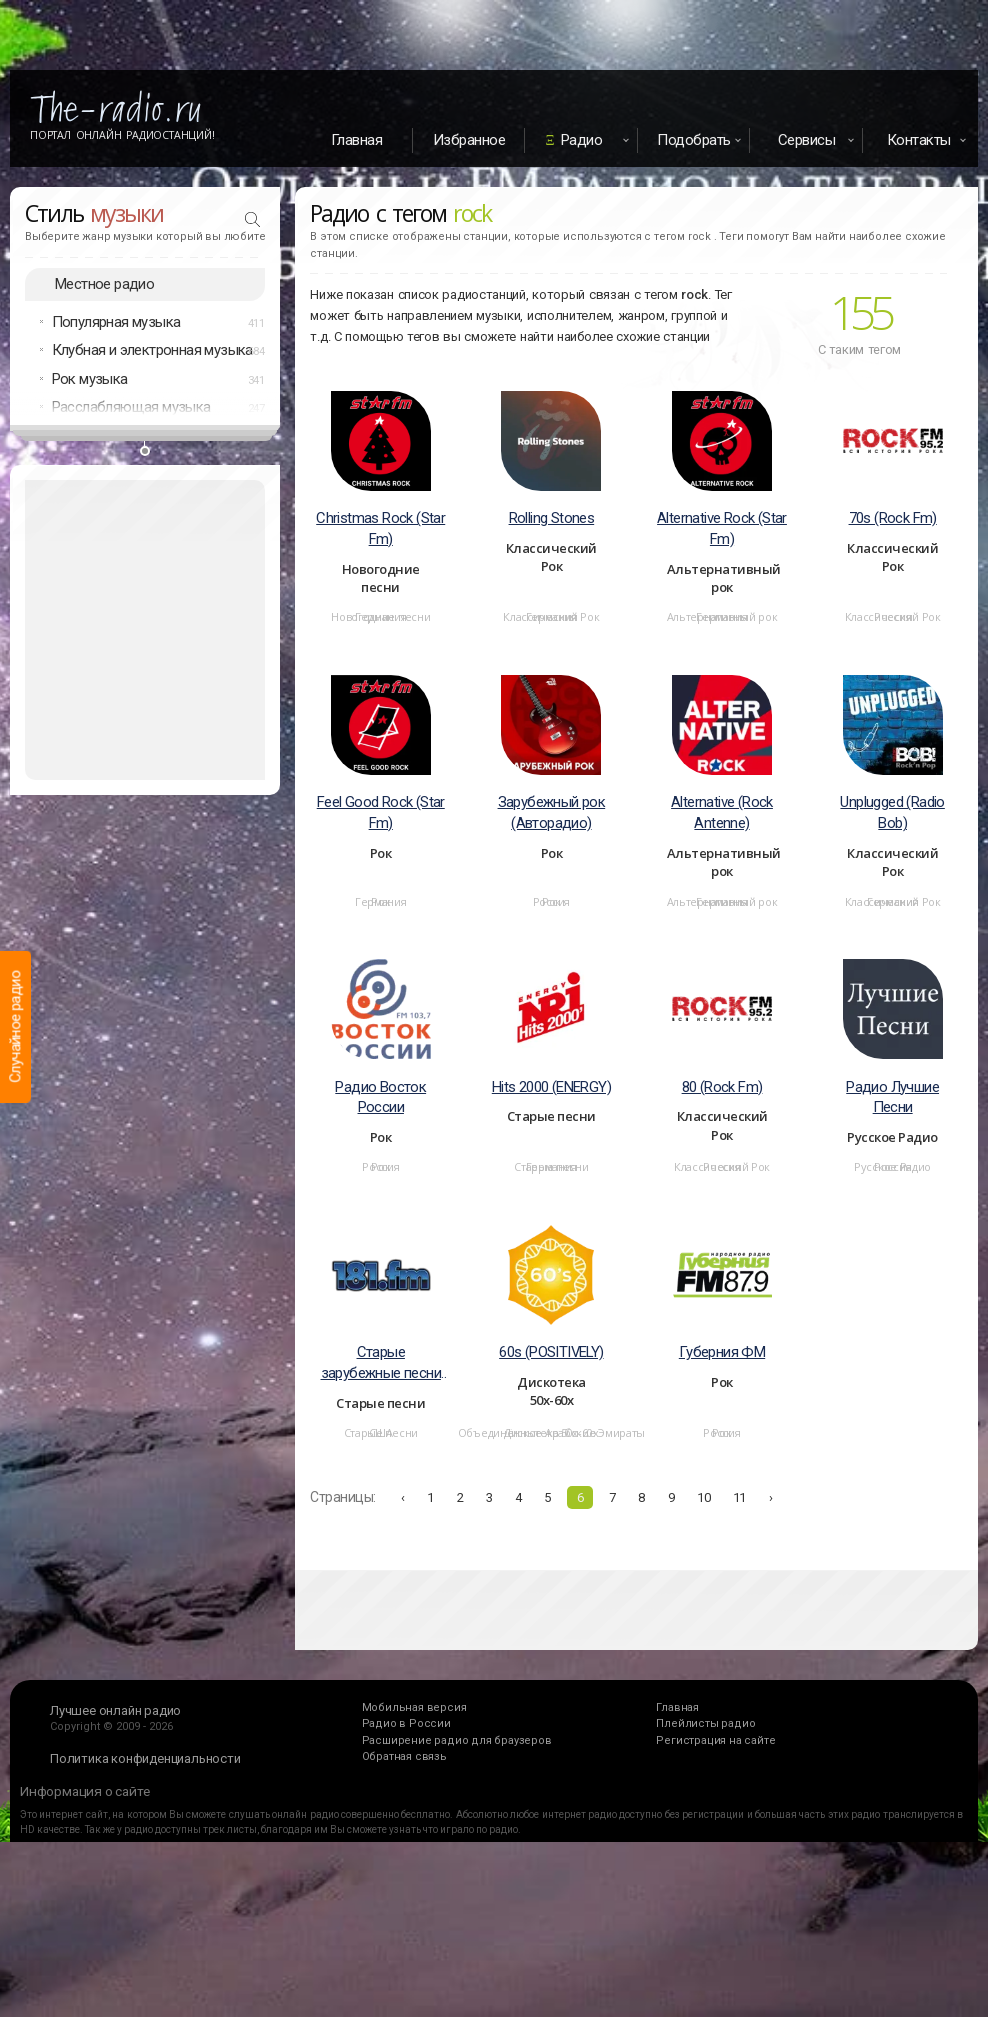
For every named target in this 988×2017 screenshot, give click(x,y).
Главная (357, 140)
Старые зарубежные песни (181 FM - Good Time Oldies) (380, 1363)
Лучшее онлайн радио (115, 1710)
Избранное (469, 140)
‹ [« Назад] (403, 1497)
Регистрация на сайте (715, 1740)
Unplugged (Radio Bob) (892, 812)
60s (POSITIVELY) (551, 1352)
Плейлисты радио (705, 1723)
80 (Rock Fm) (722, 1087)
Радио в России (406, 1723)
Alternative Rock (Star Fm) (722, 528)
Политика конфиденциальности (145, 1758)
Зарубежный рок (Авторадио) (552, 812)
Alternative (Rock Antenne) (722, 812)
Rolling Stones (552, 518)
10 (703, 1497)
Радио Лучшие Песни (892, 1097)
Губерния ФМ (722, 1352)
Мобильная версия (414, 1707)
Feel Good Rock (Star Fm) (381, 812)
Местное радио (104, 284)
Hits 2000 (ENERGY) (551, 1087)
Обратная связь (404, 1756)
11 (739, 1497)
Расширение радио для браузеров (457, 1740)
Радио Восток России (380, 1097)
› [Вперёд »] (771, 1497)
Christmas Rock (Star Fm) (380, 528)
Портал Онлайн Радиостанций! (122, 135)
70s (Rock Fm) (893, 518)
